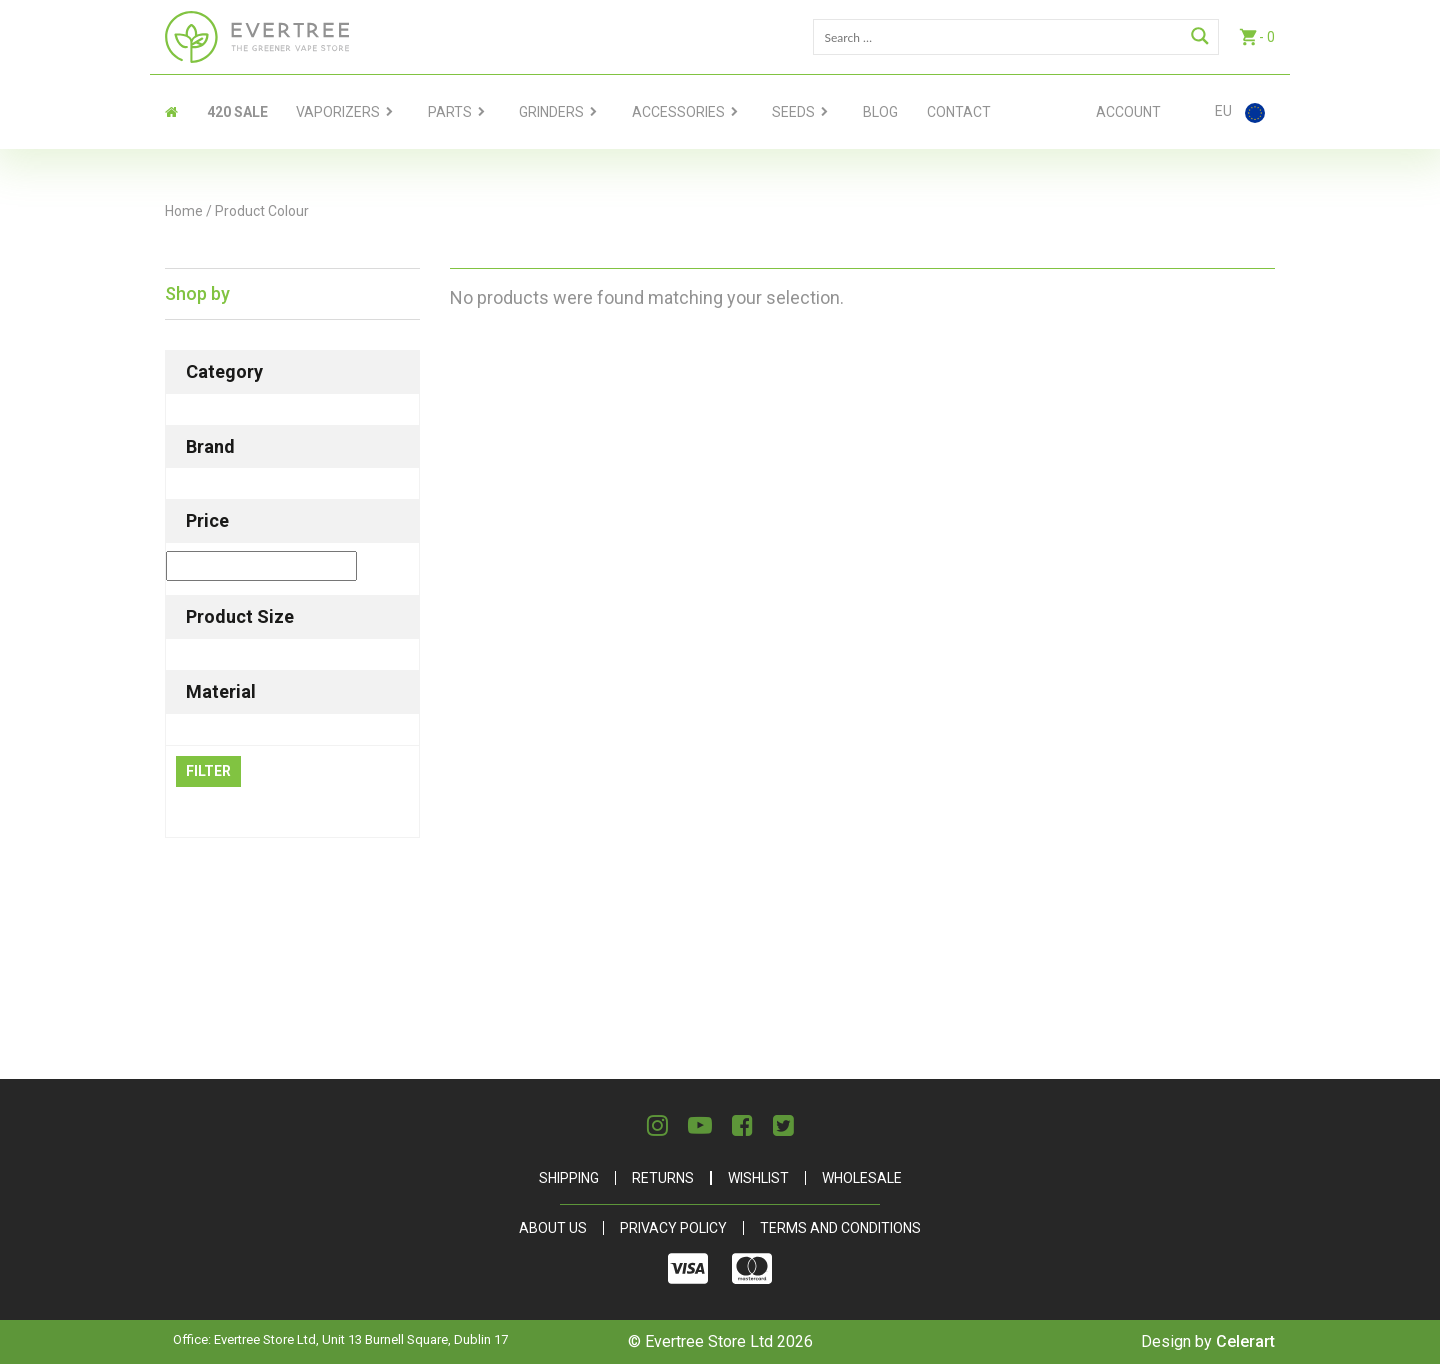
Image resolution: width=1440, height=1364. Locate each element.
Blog (880, 112)
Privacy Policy (673, 1228)
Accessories (678, 112)
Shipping (569, 1178)
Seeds (793, 112)
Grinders (551, 112)
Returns (663, 1178)
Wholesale (862, 1178)
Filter (208, 771)
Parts (450, 112)
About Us (553, 1228)
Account (1128, 112)
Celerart (1245, 1341)
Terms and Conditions (840, 1228)
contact (959, 112)
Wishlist (758, 1178)
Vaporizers (338, 112)
